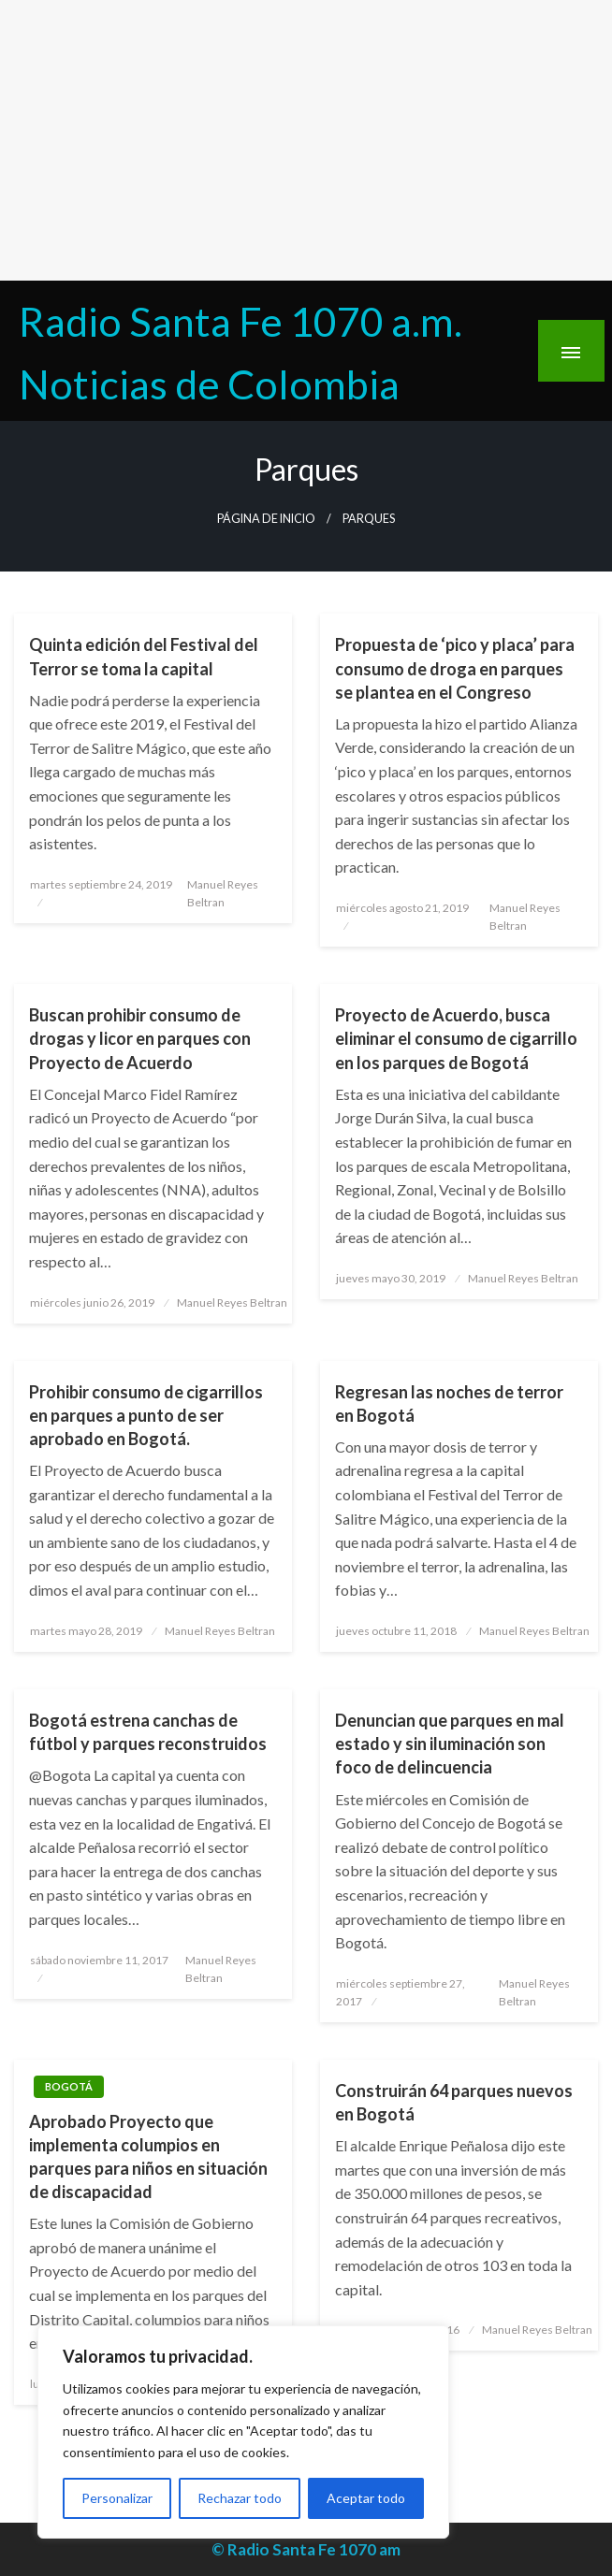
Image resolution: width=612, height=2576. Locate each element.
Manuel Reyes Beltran (232, 1302)
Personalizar (117, 2498)
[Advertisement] (306, 140)
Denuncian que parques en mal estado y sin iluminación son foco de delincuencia (449, 1743)
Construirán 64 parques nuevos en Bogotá (454, 2102)
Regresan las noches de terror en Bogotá (449, 1403)
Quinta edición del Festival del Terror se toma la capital (143, 656)
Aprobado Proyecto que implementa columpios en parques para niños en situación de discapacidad (148, 2157)
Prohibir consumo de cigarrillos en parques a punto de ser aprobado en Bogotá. (146, 1415)
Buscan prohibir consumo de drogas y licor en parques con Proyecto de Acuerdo (140, 1038)
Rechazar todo (239, 2498)
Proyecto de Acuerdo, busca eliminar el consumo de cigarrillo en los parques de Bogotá (456, 1038)
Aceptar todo (366, 2498)
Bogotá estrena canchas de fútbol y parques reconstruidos (148, 1732)
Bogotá (69, 2086)
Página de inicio (266, 519)
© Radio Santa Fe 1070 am (306, 2549)
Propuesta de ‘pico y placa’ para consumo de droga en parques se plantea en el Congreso (455, 668)
